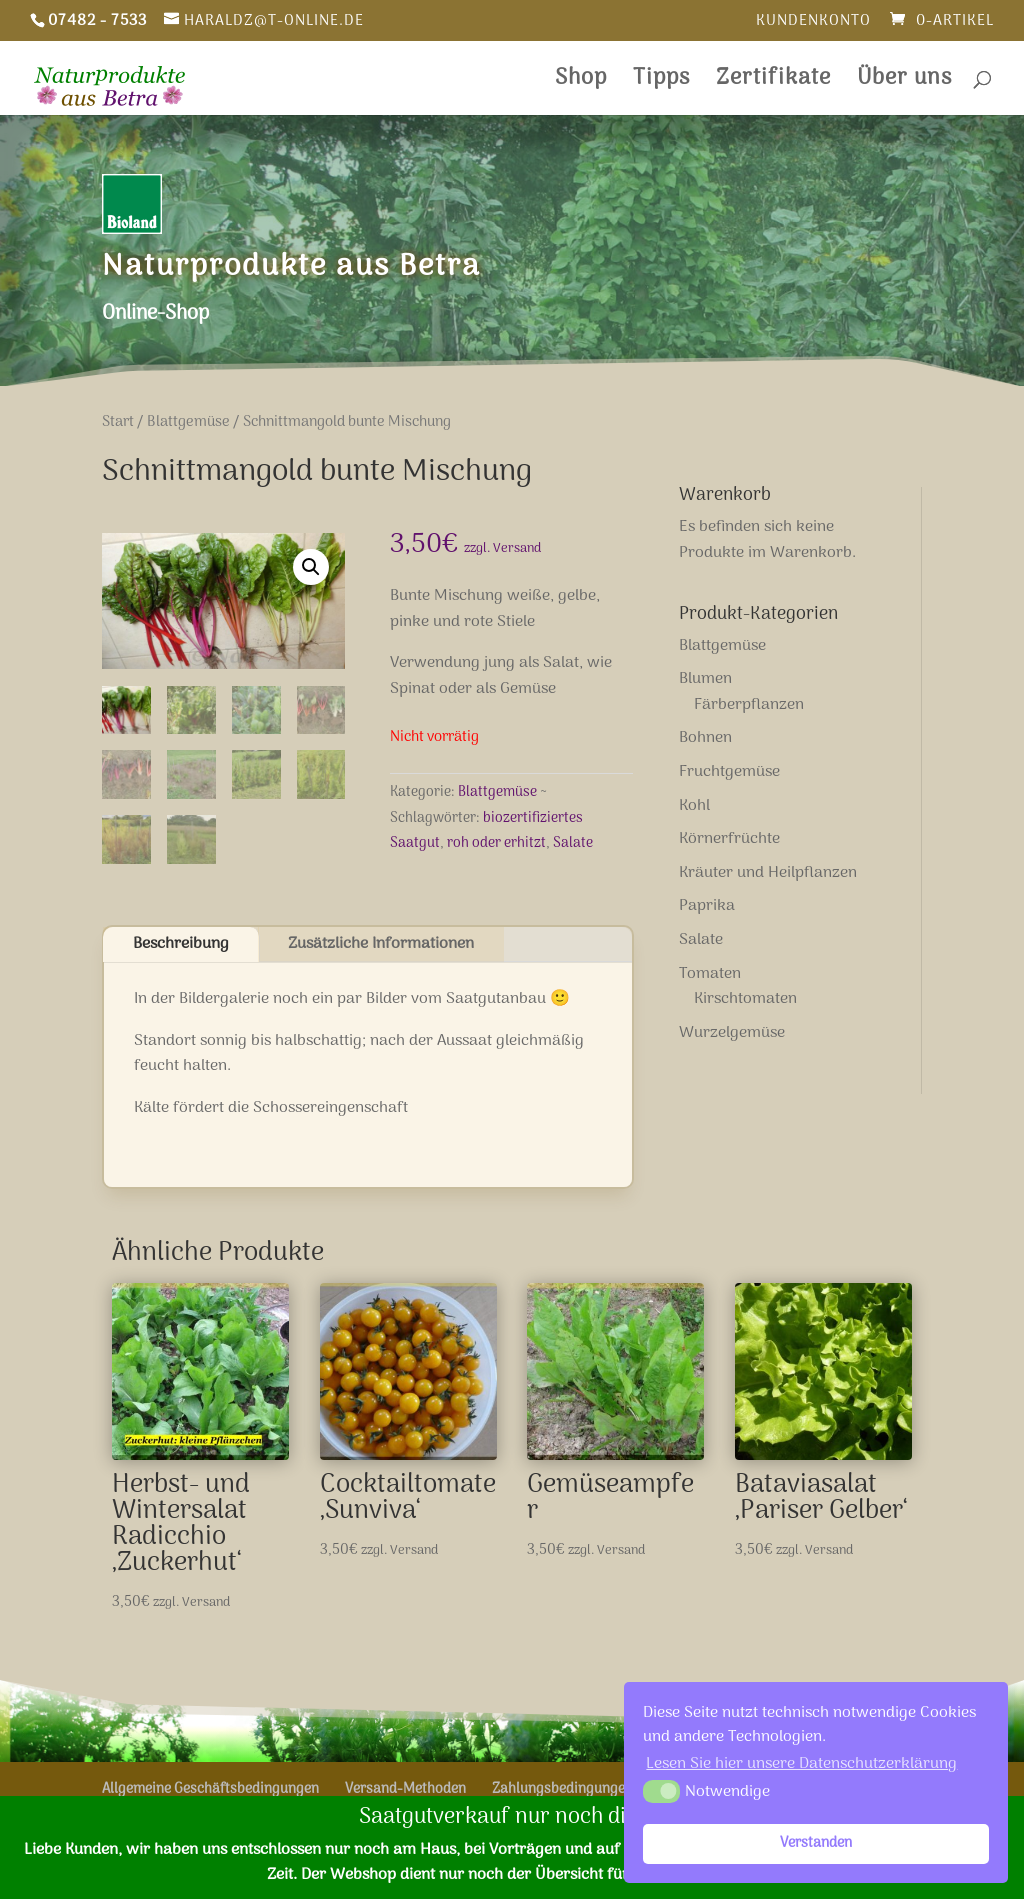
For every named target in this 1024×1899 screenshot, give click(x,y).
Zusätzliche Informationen (381, 944)
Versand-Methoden (405, 1789)
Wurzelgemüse (732, 1033)
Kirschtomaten (745, 999)
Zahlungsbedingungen (562, 1789)
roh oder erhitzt (496, 843)
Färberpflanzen (749, 705)
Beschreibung (181, 944)
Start (118, 422)
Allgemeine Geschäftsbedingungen (210, 1789)
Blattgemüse (188, 422)
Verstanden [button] (816, 1843)
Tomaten (710, 974)
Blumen (705, 679)
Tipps (661, 83)
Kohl (694, 806)
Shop (581, 83)
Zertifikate (773, 83)
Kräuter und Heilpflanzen (768, 873)
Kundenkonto (813, 23)
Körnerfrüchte (729, 839)
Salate (573, 843)
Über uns (904, 83)
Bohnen (705, 738)
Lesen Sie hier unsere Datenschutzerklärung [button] (801, 1764)
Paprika (707, 906)
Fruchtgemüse (729, 772)
